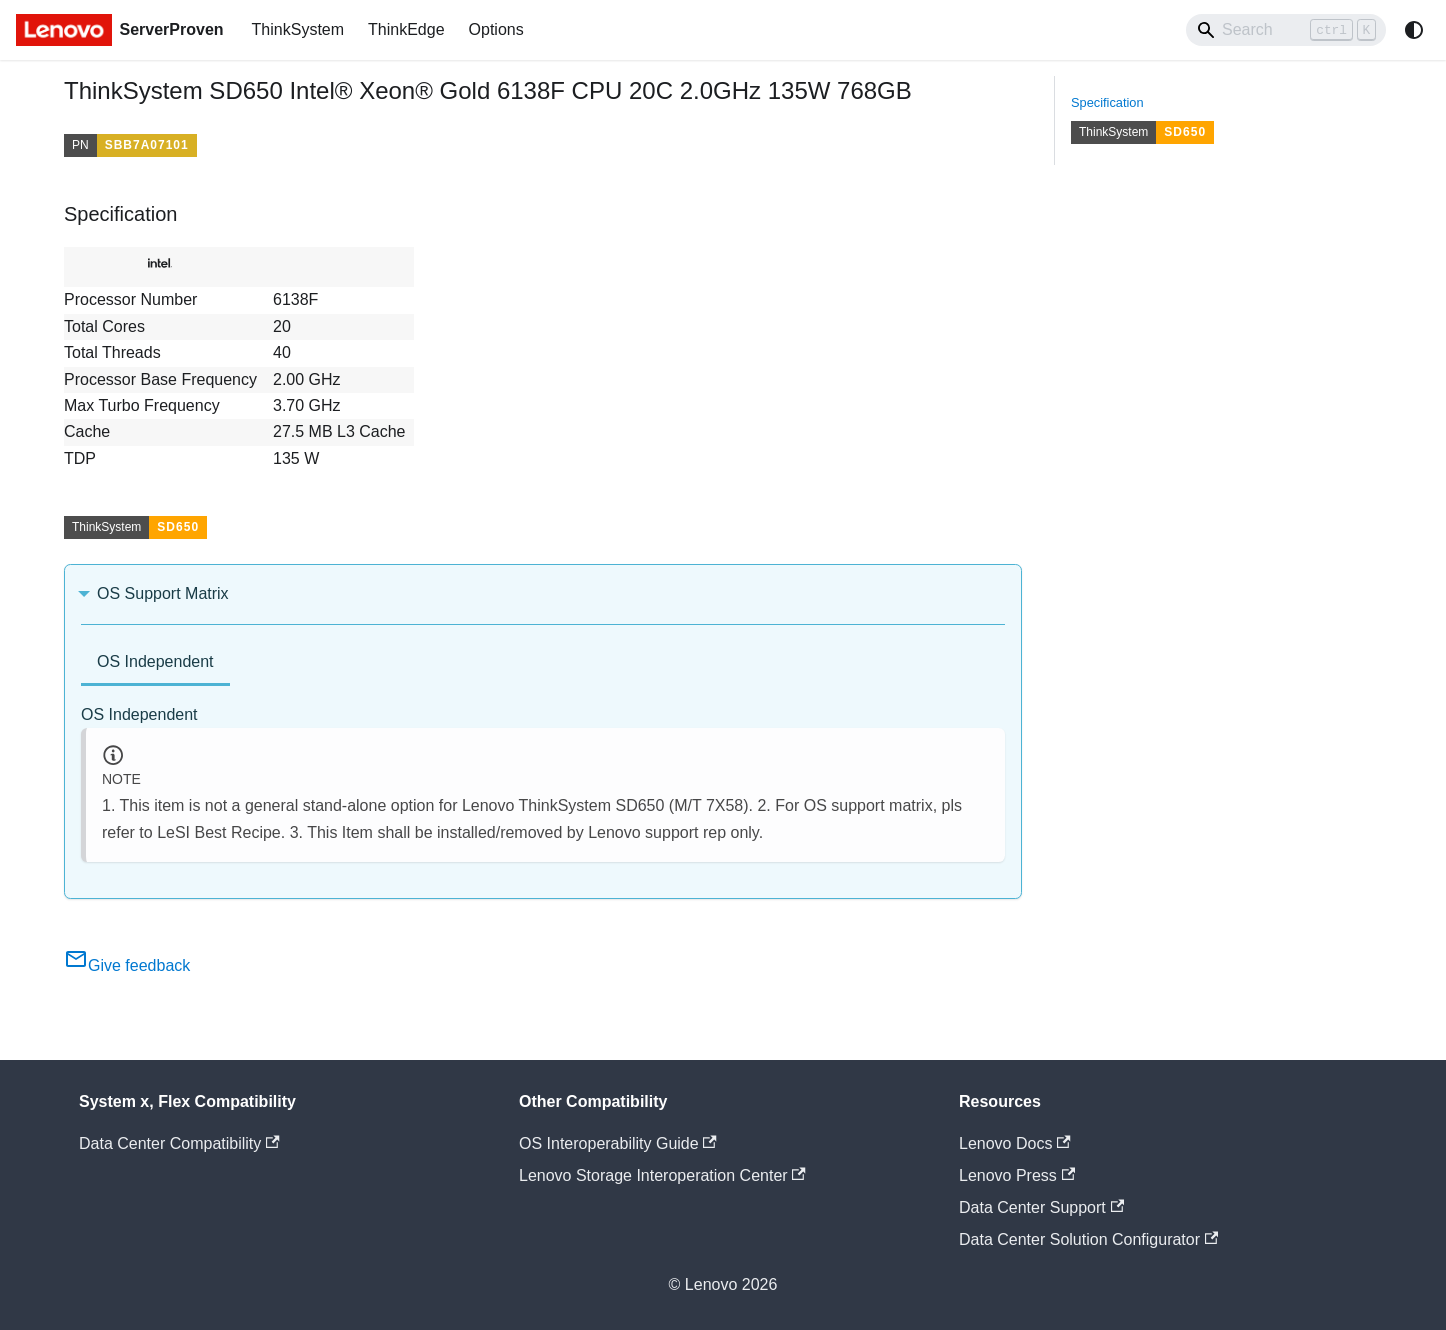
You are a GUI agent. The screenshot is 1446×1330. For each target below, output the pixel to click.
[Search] (1286, 30)
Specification (1107, 102)
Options (496, 29)
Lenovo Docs (1015, 1143)
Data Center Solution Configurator (1088, 1239)
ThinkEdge (406, 29)
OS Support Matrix (163, 593)
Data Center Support (1041, 1207)
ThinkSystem (298, 29)
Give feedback (127, 965)
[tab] (155, 663)
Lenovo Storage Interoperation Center (662, 1175)
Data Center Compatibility (179, 1143)
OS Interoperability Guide (618, 1143)
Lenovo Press (1017, 1175)
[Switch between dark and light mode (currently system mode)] (1414, 30)
